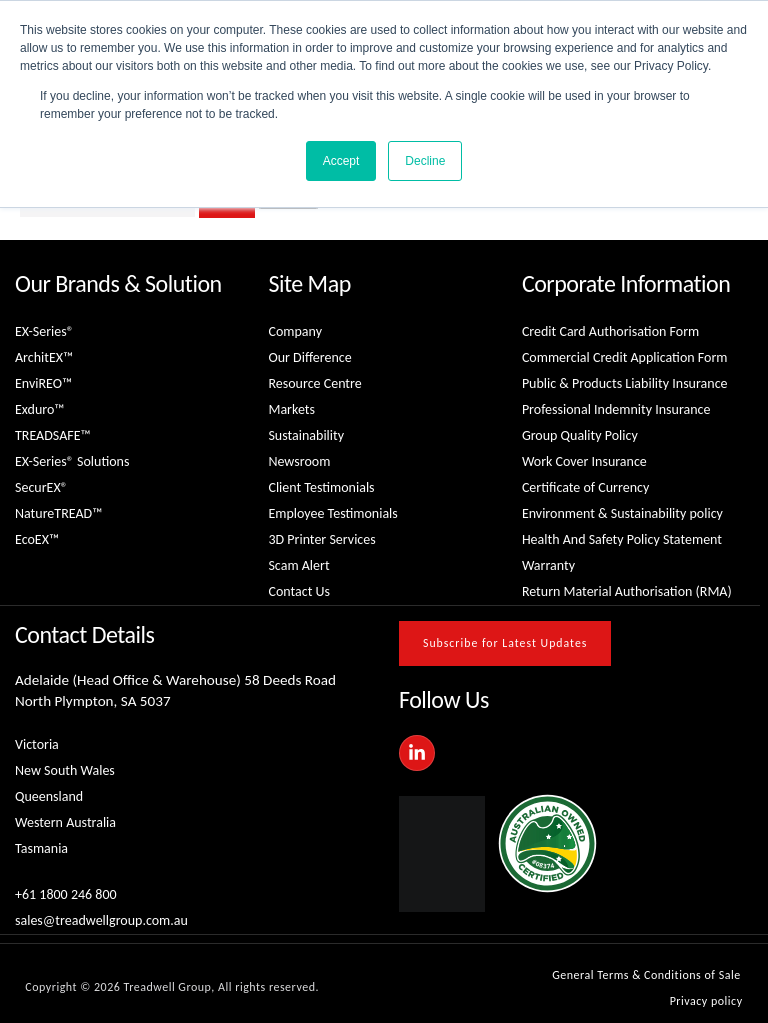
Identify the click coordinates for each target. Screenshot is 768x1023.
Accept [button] (341, 161)
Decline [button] (425, 161)
